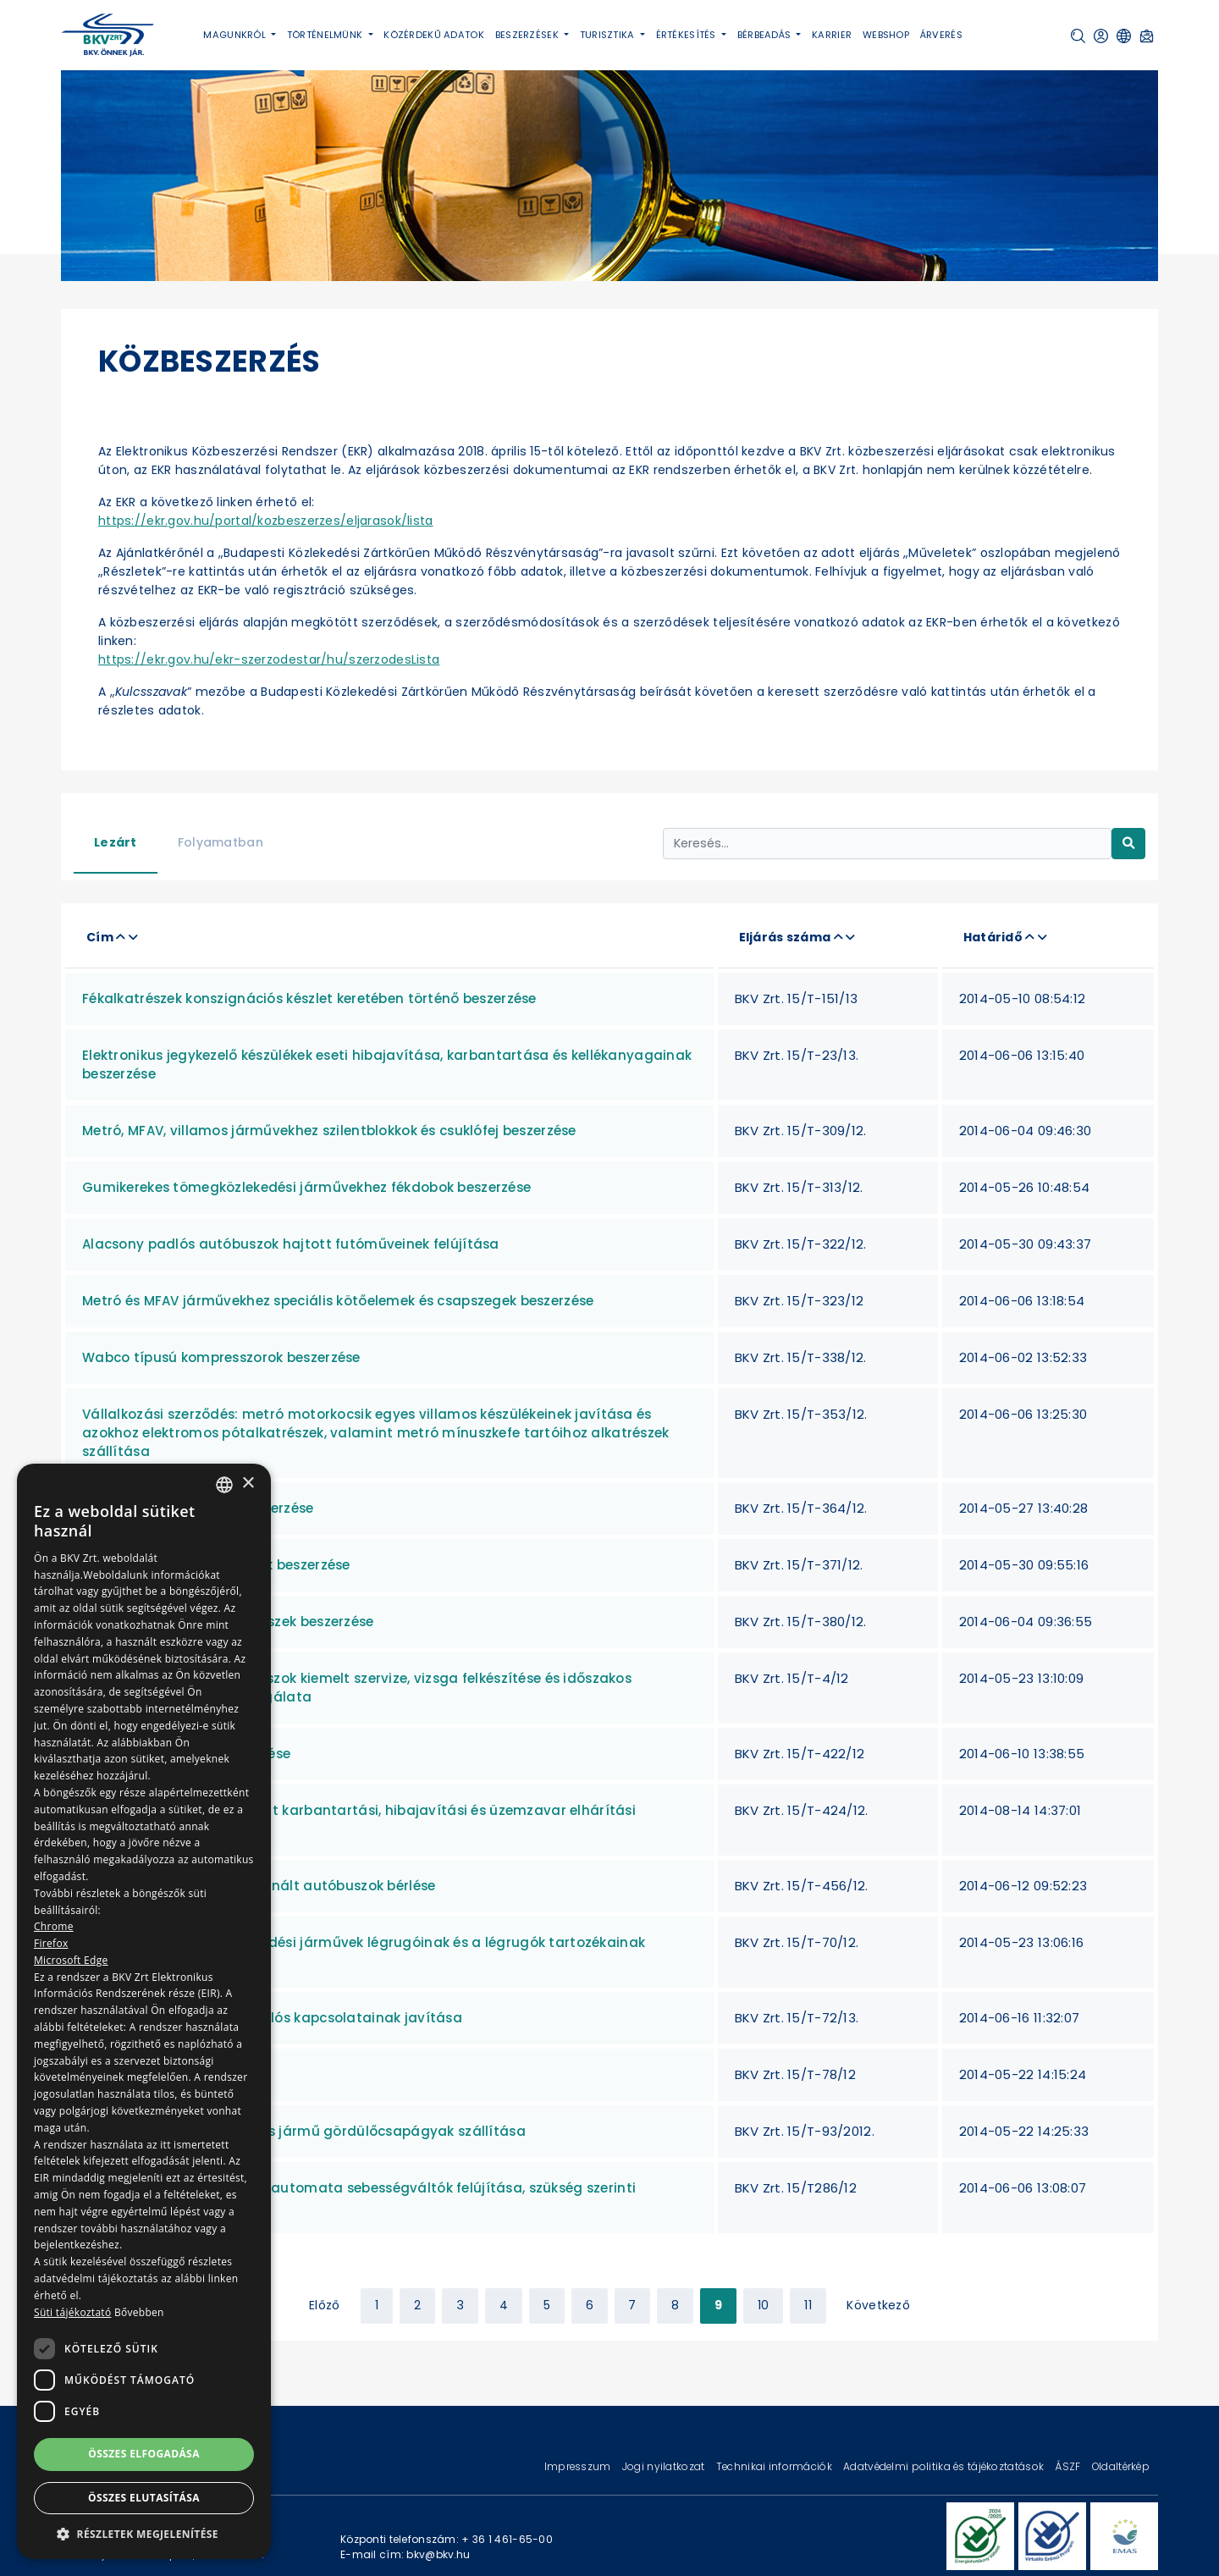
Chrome (54, 1926)
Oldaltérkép (1121, 2466)
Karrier (832, 34)
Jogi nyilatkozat (665, 2466)
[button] (1078, 36)
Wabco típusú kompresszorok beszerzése (221, 1357)
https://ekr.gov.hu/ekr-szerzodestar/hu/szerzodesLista (268, 659)
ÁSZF (1069, 2466)
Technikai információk (775, 2466)
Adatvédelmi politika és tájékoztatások (944, 2466)
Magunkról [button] (235, 34)
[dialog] (144, 2011)
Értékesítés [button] (687, 34)
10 (763, 2305)
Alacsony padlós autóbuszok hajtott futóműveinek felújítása (290, 1244)
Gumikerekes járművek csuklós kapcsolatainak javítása (272, 2018)
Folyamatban (220, 842)
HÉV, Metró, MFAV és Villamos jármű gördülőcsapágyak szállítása (304, 2131)
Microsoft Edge (71, 1960)
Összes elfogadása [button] (144, 2453)
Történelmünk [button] (326, 34)
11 (808, 2305)
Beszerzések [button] (528, 34)
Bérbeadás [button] (765, 34)
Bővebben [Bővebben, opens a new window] (139, 2312)
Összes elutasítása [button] (144, 2498)
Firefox (51, 1943)
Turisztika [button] (608, 34)
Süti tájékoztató (72, 2312)
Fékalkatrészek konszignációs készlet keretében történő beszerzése (309, 998)
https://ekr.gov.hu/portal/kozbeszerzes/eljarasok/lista (265, 520)
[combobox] (224, 1484)
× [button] (247, 1483)
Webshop (886, 34)
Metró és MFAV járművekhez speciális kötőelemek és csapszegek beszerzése (337, 1301)
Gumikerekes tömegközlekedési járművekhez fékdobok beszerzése (306, 1187)
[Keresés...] (887, 843)
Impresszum (579, 2466)
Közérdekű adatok (433, 34)
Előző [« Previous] (324, 2305)
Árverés (941, 34)
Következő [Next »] (878, 2305)
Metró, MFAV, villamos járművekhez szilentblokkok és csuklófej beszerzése (329, 1130)
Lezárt (115, 842)
